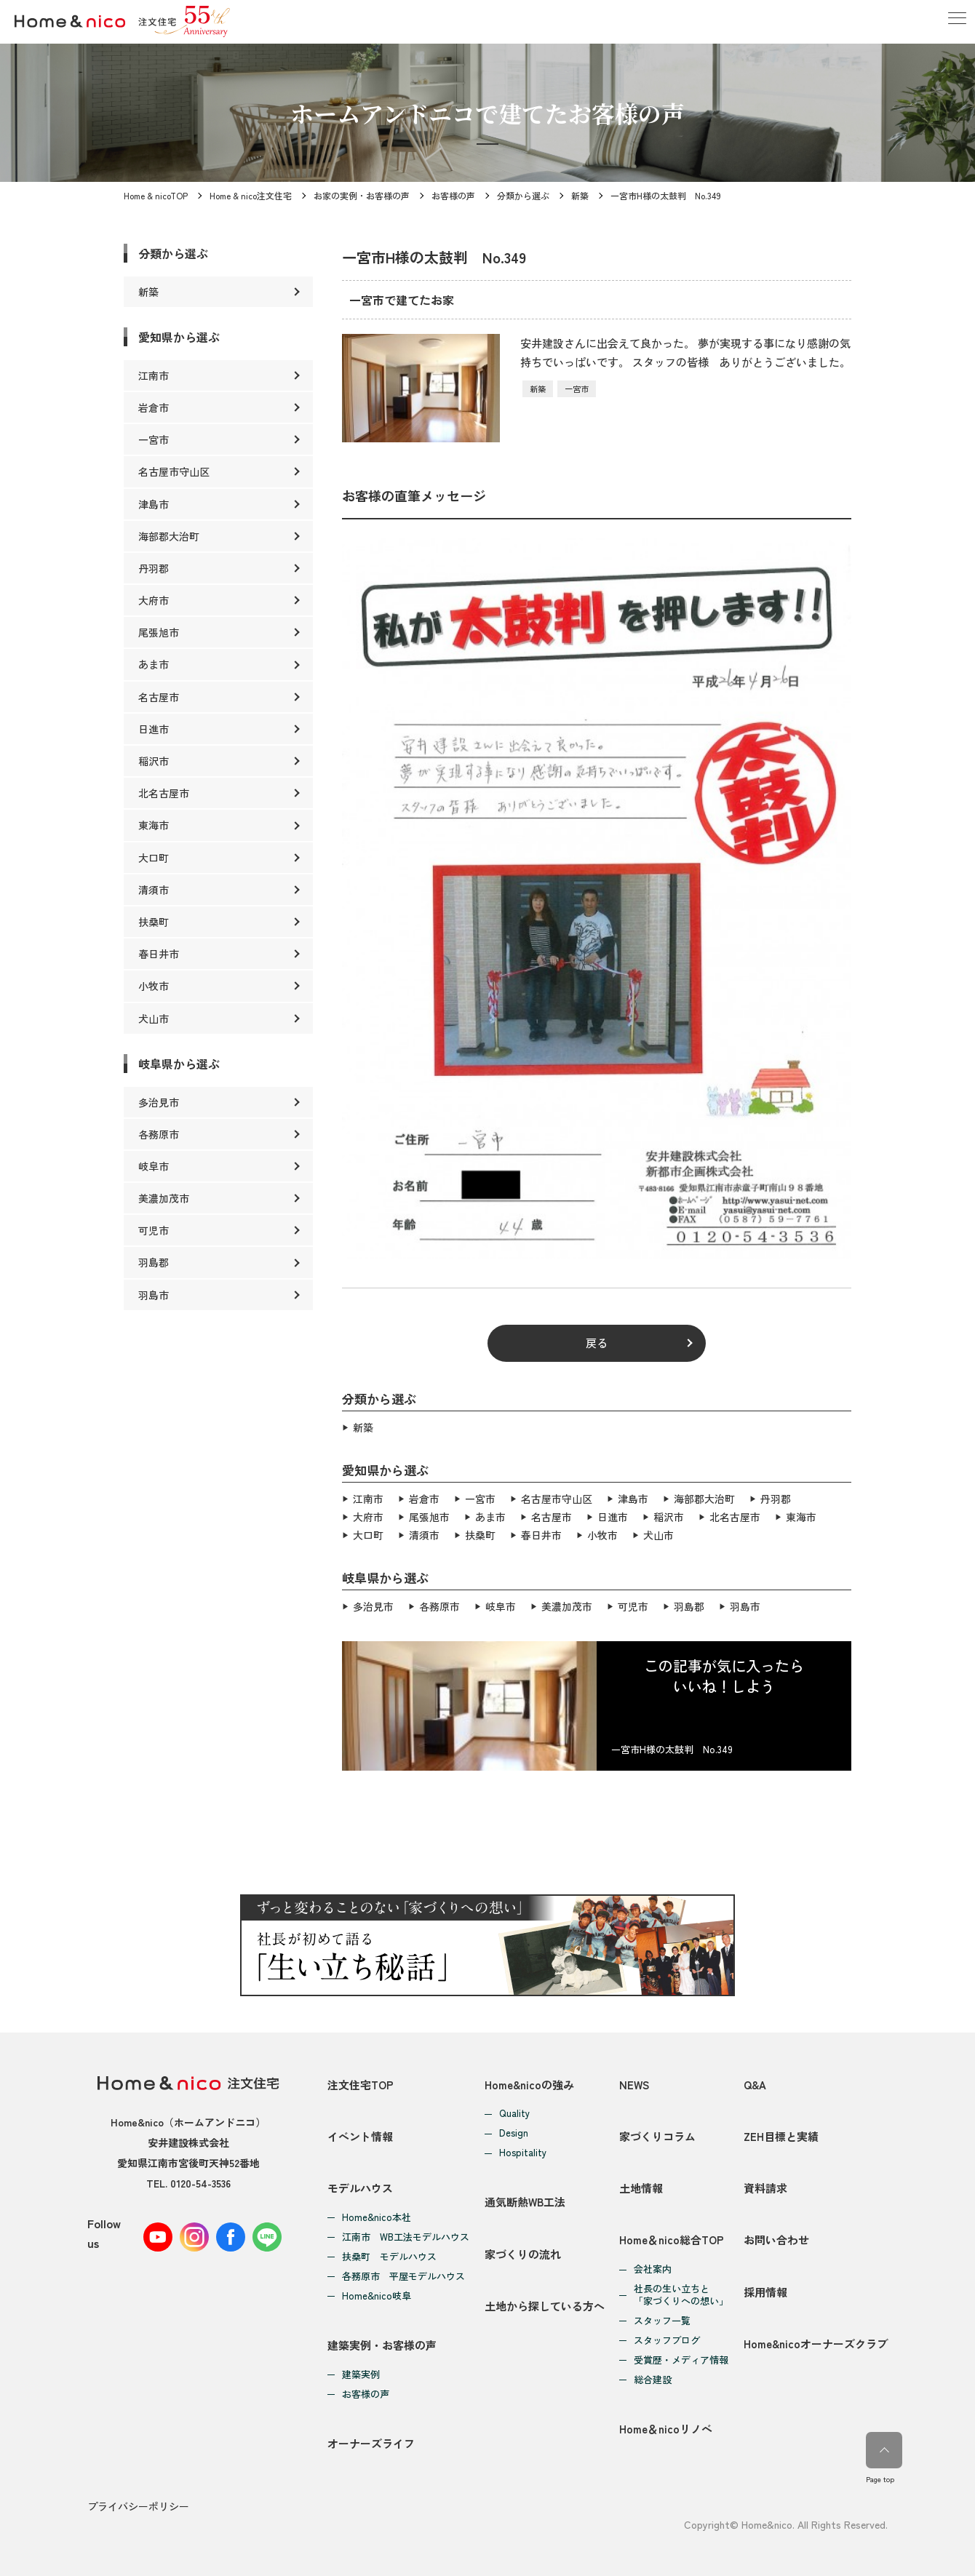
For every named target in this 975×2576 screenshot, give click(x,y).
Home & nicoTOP (156, 195)
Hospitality (522, 2150)
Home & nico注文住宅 (251, 195)
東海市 (801, 1515)
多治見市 (373, 1603)
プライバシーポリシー (138, 2504)
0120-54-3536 (200, 2179)
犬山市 (658, 1533)
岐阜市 (500, 1603)
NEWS (634, 2081)
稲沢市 (668, 1515)
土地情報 (641, 2185)
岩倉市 (424, 1498)
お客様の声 (453, 195)
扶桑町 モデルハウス (389, 2255)
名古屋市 (551, 1515)
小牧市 (602, 1533)
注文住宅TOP (360, 2081)
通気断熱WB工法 (525, 2199)
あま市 (490, 1515)
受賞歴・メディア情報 (681, 2359)
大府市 (368, 1515)
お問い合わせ (776, 2238)
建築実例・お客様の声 (382, 2343)
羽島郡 (689, 1603)
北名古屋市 (734, 1515)
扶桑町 (480, 1533)
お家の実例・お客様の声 (362, 195)
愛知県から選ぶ (179, 337)
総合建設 (653, 2378)
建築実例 (361, 2373)
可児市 (633, 1603)
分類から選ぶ (523, 195)
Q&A (755, 2081)
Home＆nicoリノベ (665, 2427)
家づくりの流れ (523, 2252)
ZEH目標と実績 (781, 2133)
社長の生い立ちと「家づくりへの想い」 (681, 2293)
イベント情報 (360, 2133)
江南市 (368, 1498)
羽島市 (745, 1603)
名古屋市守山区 (556, 1498)
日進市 (612, 1515)
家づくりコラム (657, 2133)
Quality (514, 2111)
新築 (580, 195)
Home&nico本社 (376, 2215)
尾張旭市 (429, 1515)
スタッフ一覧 (662, 2319)
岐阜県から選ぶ (179, 1063)
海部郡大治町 (704, 1498)
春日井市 (541, 1533)
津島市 (633, 1498)
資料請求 (765, 2185)
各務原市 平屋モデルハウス (403, 2274)
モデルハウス (360, 2185)
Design (513, 2130)
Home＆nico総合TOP (671, 2238)
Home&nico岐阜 (376, 2294)
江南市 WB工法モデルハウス (405, 2235)
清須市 (424, 1533)
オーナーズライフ (371, 2441)
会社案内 (653, 2268)
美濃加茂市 (566, 1603)
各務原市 (439, 1603)
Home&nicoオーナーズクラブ (816, 2342)
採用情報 (765, 2290)
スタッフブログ (667, 2339)
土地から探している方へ (545, 2304)
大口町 (368, 1533)
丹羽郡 (775, 1498)
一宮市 (577, 388)
